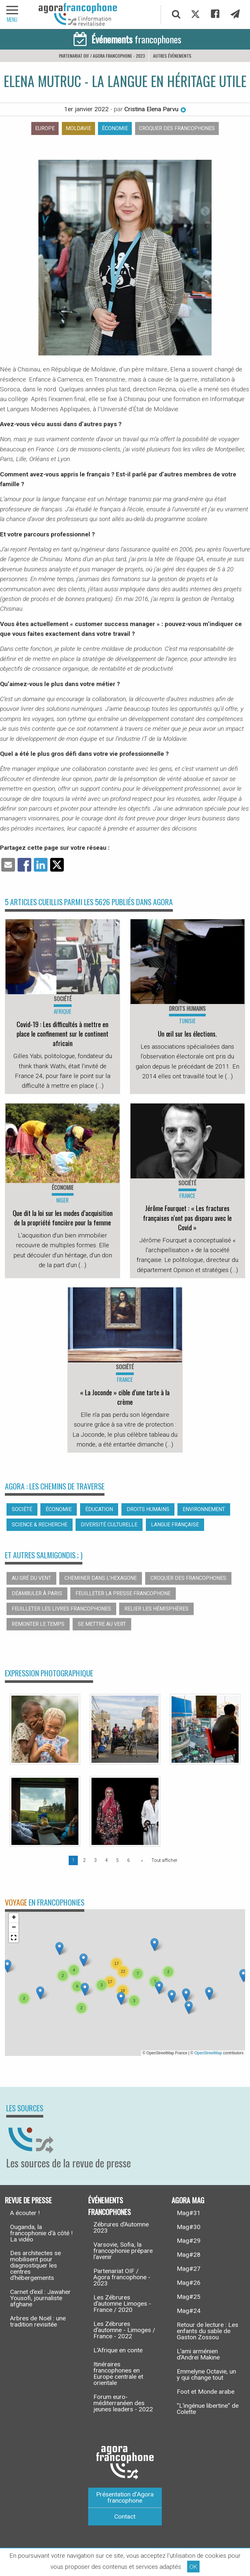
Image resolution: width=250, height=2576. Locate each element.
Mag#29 (189, 2240)
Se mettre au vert (102, 1624)
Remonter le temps (38, 1624)
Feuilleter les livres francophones (61, 1609)
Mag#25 (189, 2296)
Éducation (99, 1509)
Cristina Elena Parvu (155, 109)
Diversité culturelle (109, 1524)
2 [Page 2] (84, 1860)
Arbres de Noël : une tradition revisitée (38, 2321)
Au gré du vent (31, 1578)
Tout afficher (164, 1860)
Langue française (175, 1524)
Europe (45, 128)
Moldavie (78, 128)
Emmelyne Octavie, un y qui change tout (206, 2374)
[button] (83, 1960)
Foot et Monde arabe (205, 2391)
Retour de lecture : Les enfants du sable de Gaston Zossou (207, 2331)
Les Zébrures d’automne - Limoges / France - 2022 (124, 2330)
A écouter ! (25, 2213)
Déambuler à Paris (37, 1593)
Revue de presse (28, 2199)
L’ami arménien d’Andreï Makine (198, 2354)
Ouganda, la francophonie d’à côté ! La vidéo (41, 2233)
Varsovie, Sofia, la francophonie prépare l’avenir (123, 2251)
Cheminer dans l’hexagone (100, 1578)
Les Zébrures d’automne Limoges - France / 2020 (122, 2304)
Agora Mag (188, 2199)
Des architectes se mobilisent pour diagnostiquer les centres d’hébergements (35, 2265)
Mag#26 (189, 2282)
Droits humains (148, 1509)
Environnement (204, 1509)
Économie (115, 128)
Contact (124, 2516)
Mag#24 (189, 2310)
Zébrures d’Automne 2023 (121, 2227)
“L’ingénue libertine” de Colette (208, 2409)
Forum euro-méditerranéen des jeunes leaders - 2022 (123, 2403)
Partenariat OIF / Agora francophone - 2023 (102, 55)
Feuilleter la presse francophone (123, 1593)
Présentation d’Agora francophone (125, 2497)
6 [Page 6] (128, 1860)
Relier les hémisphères (156, 1609)
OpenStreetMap (208, 2053)
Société (22, 1509)
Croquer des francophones (177, 128)
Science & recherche (39, 1524)
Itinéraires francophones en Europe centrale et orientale (118, 2373)
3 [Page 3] (95, 1860)
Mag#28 (189, 2254)
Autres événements (172, 55)
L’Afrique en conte (118, 2350)
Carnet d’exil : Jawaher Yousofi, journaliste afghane (40, 2298)
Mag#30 (189, 2227)
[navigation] (13, 14)
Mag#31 (189, 2213)
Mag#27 (189, 2268)
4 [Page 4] (106, 1860)
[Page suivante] (140, 1860)
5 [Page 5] (117, 1860)
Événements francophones (109, 2205)
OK (193, 2566)
